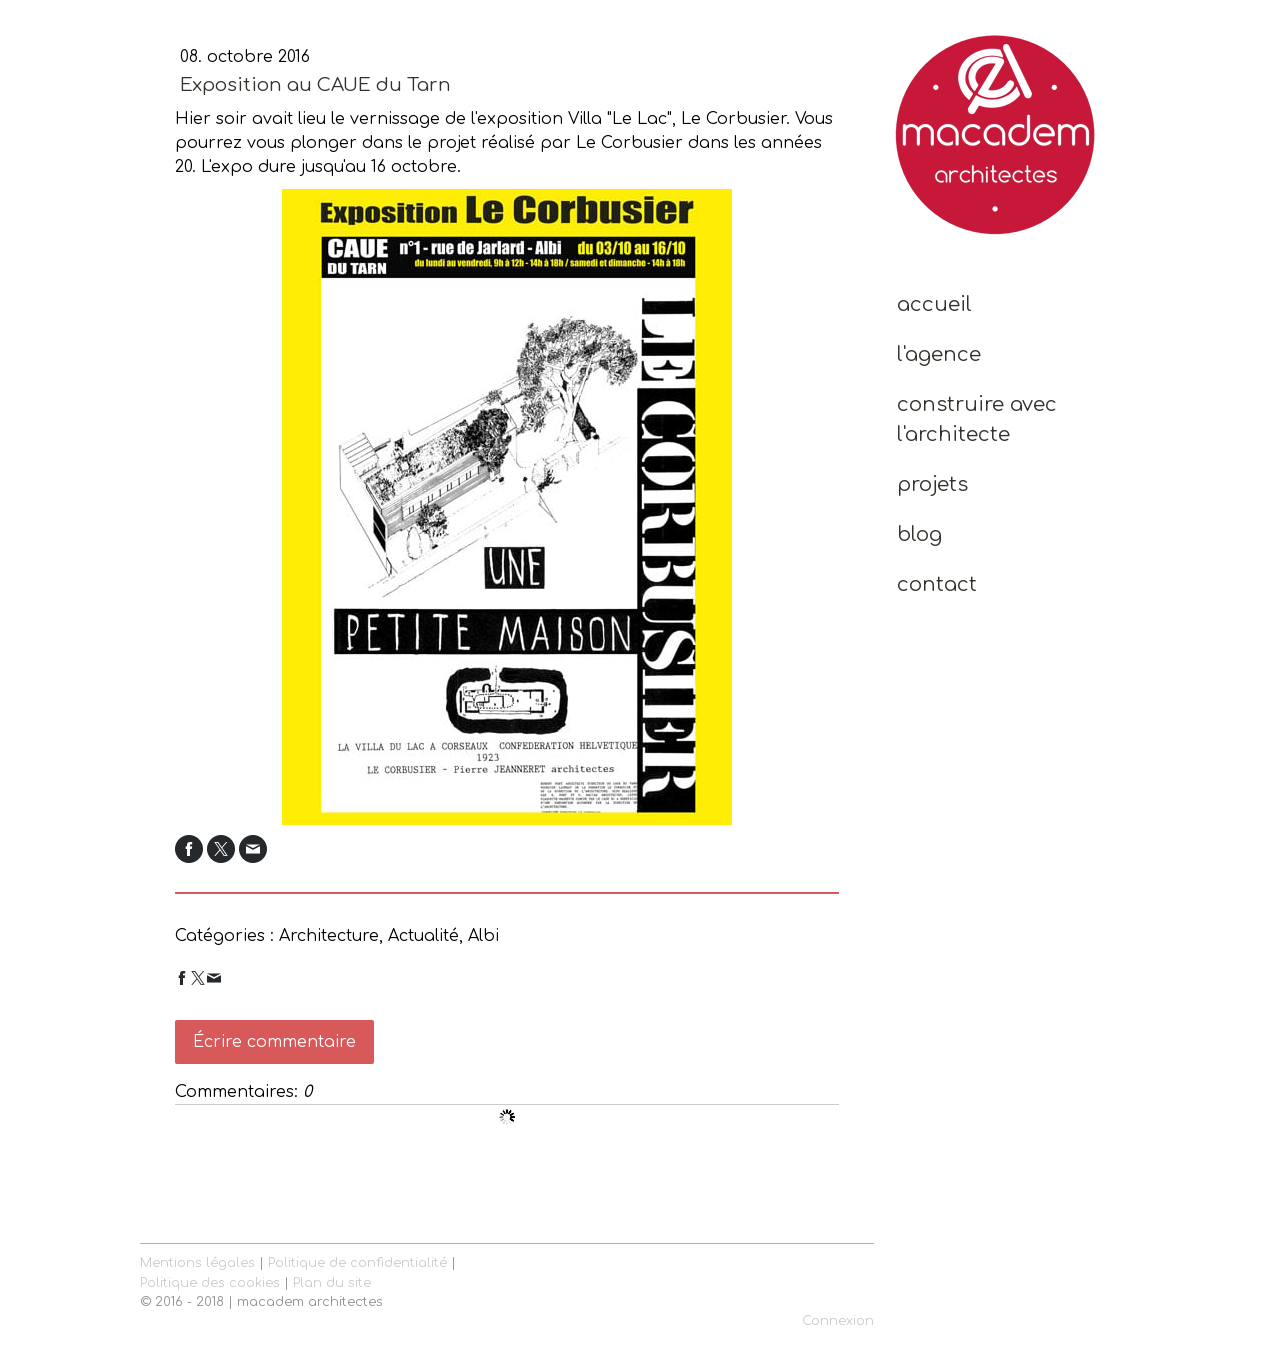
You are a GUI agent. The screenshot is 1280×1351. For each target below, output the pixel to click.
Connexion (838, 1321)
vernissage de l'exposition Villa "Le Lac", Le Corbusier (568, 119)
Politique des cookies (210, 1283)
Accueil (934, 304)
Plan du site (332, 1283)
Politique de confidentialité (357, 1263)
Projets (932, 484)
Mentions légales (197, 1263)
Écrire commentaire (274, 1042)
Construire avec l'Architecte (977, 419)
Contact (937, 584)
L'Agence (939, 354)
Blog (919, 534)
